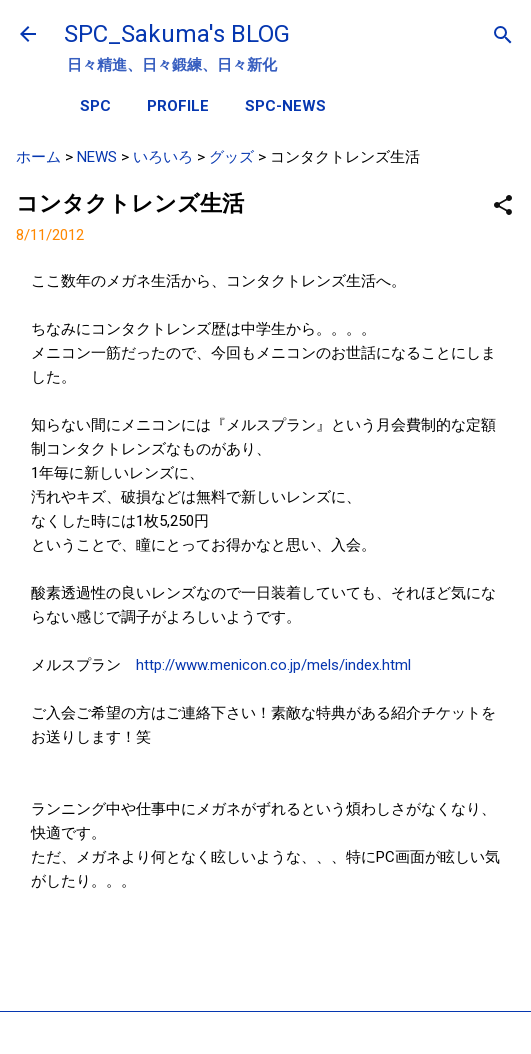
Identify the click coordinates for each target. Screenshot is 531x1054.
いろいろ (163, 157)
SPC (95, 106)
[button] (503, 206)
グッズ (231, 157)
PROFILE (178, 106)
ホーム (38, 157)
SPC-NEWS (285, 106)
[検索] (503, 36)
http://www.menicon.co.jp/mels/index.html (273, 665)
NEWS (97, 157)
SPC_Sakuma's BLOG (177, 34)
